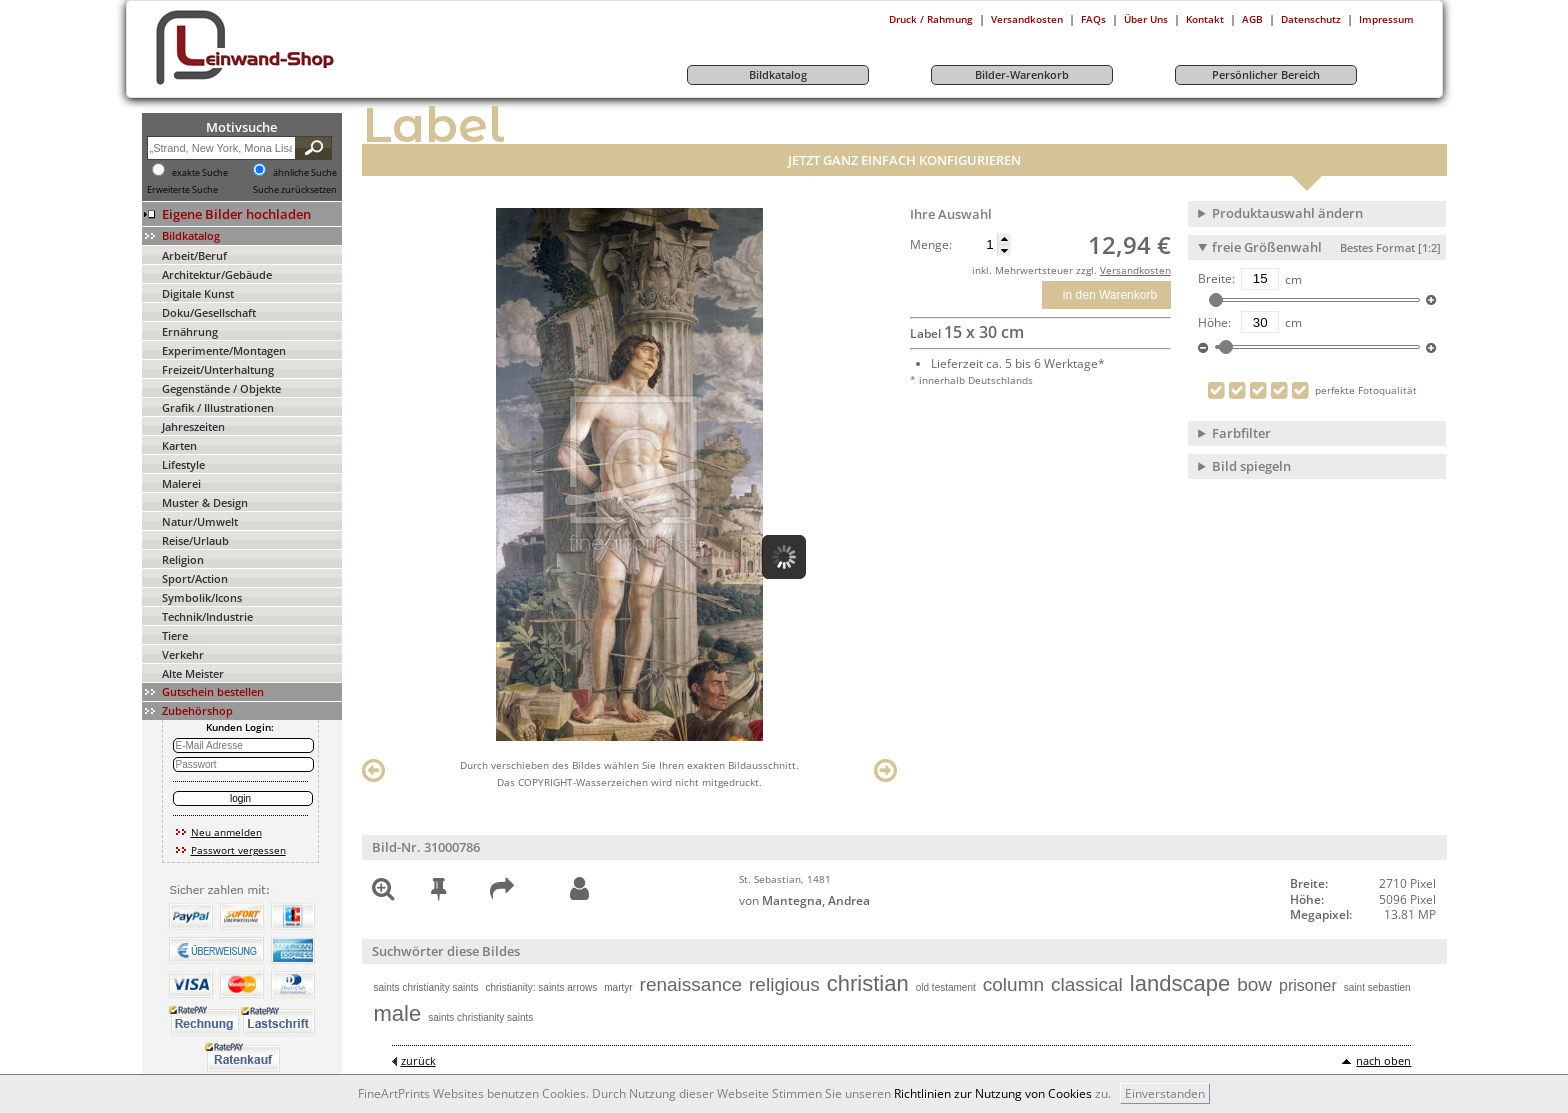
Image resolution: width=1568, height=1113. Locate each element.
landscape (1180, 983)
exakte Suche (200, 173)
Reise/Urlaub (195, 540)
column (1013, 984)
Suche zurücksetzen (295, 190)
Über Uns (1146, 19)
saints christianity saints (426, 987)
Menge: (931, 245)
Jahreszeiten (193, 426)
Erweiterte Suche (182, 190)
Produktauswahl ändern (1287, 213)
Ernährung (190, 331)
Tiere (175, 635)
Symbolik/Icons (202, 597)
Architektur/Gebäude (217, 274)
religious (784, 984)
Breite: (1216, 279)
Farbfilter (1241, 433)
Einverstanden (1165, 1093)
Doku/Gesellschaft (209, 312)
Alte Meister (193, 673)
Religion (183, 559)
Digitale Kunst (198, 293)
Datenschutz (1311, 19)
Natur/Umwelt (200, 521)
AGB (1252, 19)
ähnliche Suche (305, 173)
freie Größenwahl (1326, 247)
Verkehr (183, 654)
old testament (946, 987)
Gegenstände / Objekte (221, 388)
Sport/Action (195, 578)
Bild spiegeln (1251, 466)
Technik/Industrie (207, 616)
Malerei (181, 483)
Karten (179, 445)
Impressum (1386, 19)
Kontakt (1205, 19)
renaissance (691, 984)
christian (868, 983)
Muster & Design (205, 502)
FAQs (1093, 19)
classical (1087, 984)
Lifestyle (183, 464)
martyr (618, 987)
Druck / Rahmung (931, 19)
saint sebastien (1377, 987)
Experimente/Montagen (224, 350)
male (398, 1013)
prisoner (1308, 985)
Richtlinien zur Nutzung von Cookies (993, 1093)
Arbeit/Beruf (194, 255)
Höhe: (1214, 323)
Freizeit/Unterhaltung (218, 369)
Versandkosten (1027, 19)
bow (1254, 984)
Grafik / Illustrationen (218, 407)
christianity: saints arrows (542, 987)
